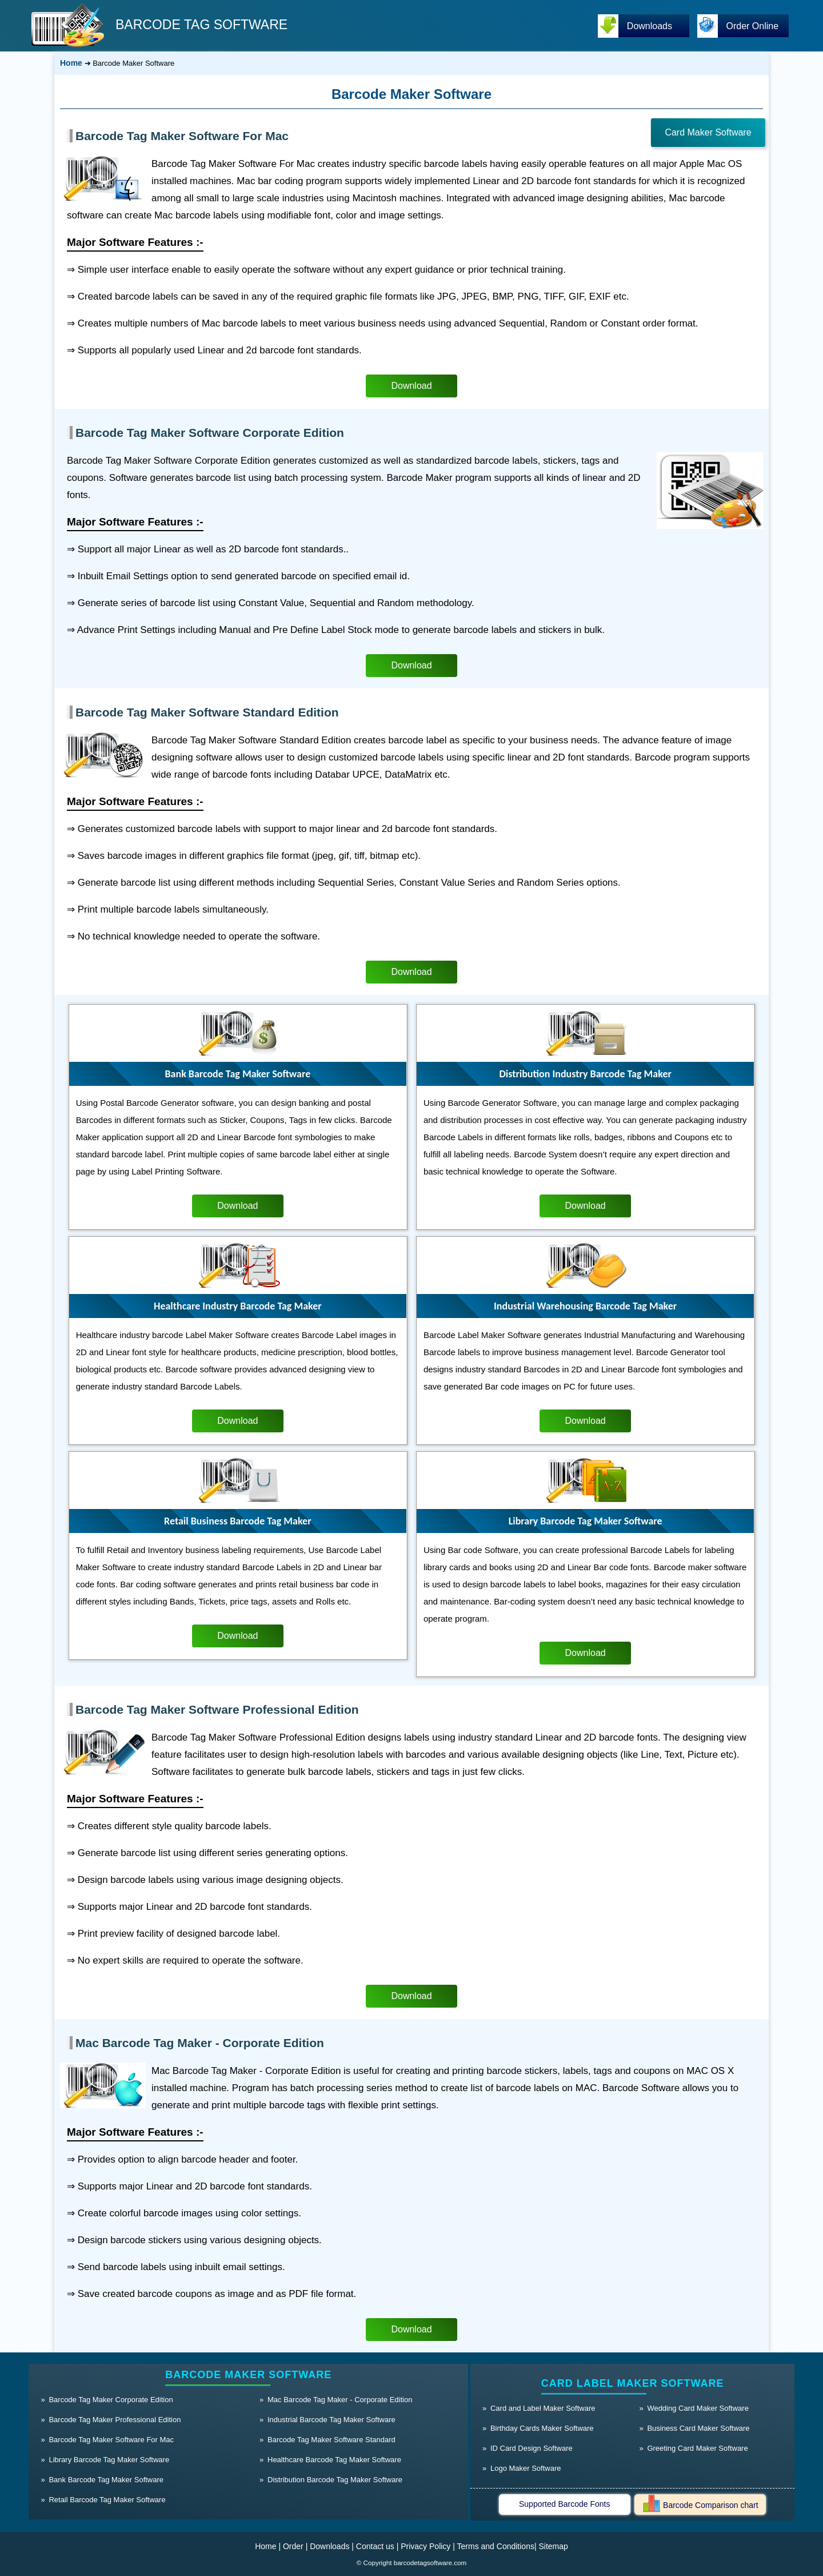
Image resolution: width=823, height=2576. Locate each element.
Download (411, 386)
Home (71, 62)
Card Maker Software (708, 132)
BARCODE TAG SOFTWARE (201, 24)
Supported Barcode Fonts (564, 2504)
